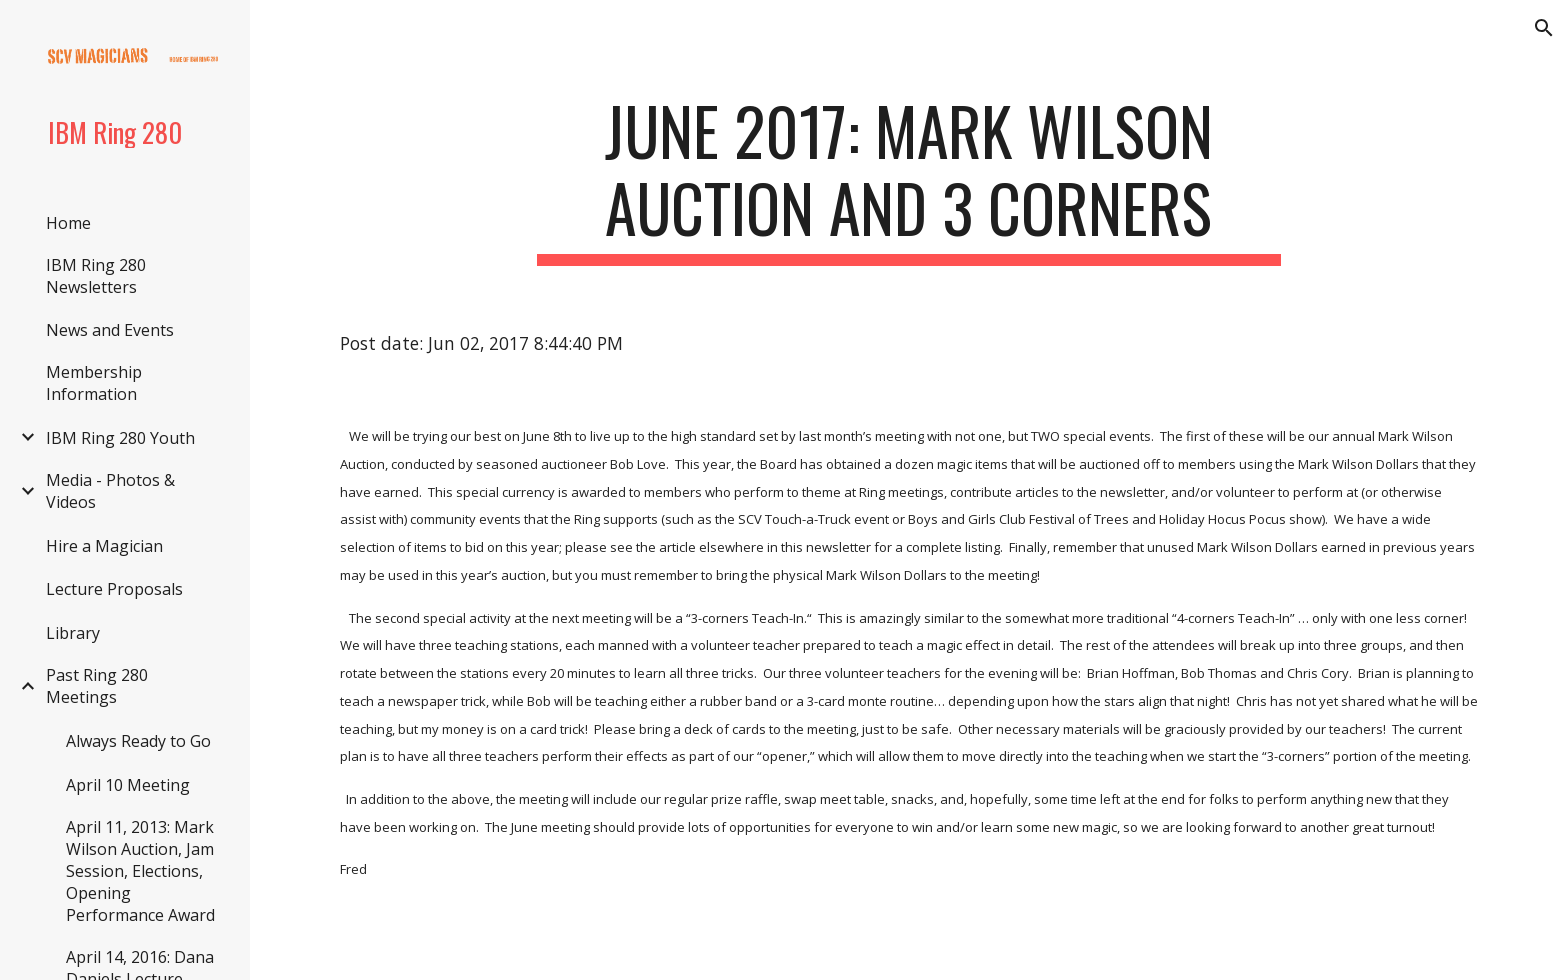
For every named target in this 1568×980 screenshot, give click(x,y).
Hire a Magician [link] (104, 546)
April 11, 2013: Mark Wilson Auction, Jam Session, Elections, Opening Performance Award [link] (140, 871)
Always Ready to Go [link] (138, 741)
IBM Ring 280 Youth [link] (120, 438)
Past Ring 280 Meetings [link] (97, 686)
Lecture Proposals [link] (114, 589)
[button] (1544, 28)
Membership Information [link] (94, 383)
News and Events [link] (110, 330)
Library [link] (73, 633)
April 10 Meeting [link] (128, 785)
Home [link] (68, 223)
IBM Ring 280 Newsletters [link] (96, 276)
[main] (909, 179)
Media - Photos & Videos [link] (110, 491)
